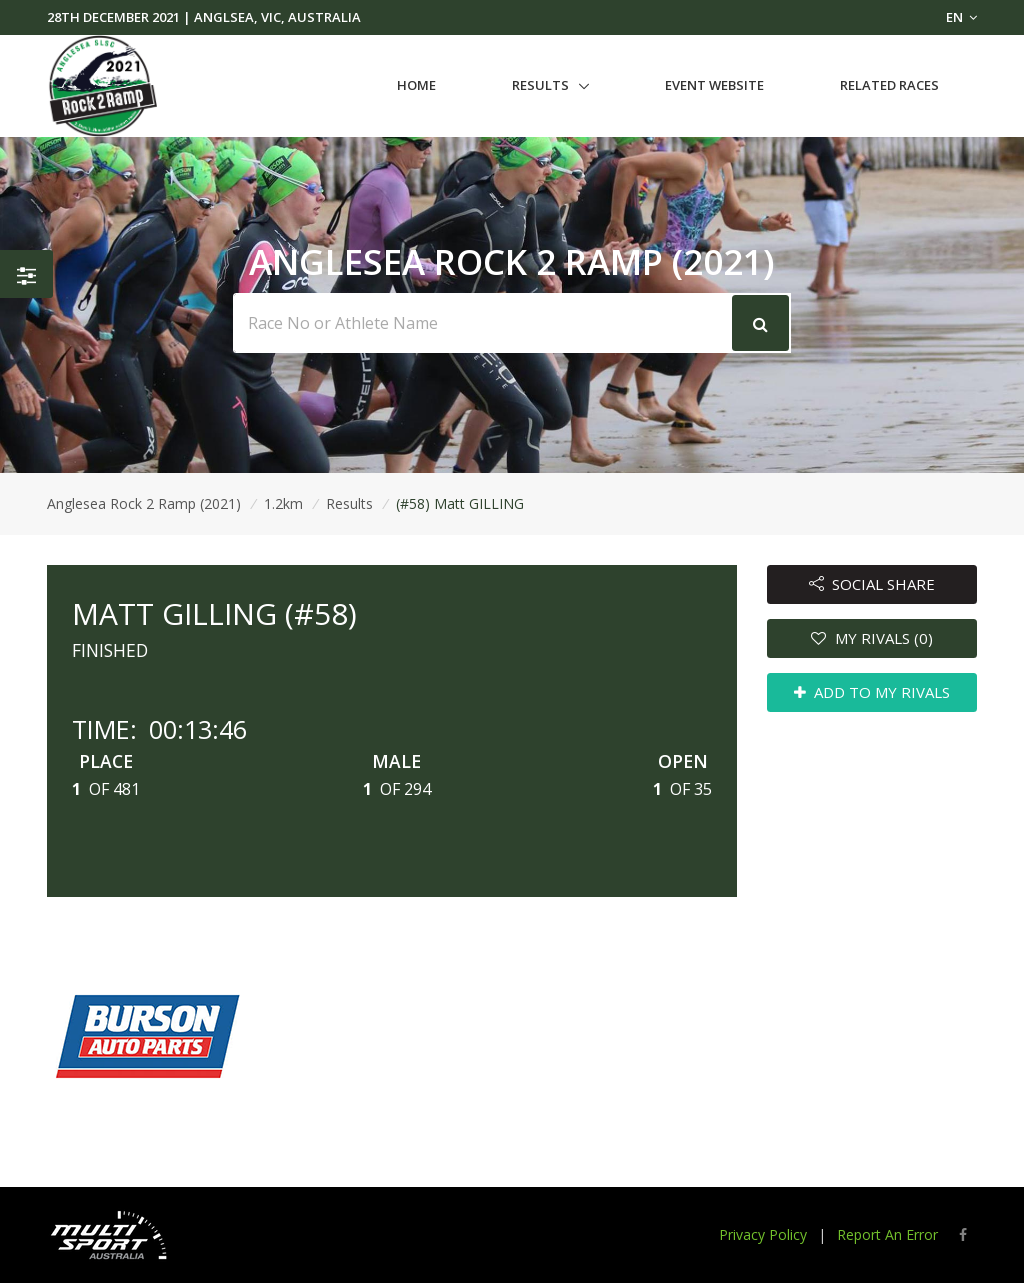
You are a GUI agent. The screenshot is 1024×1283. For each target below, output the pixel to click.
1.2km (283, 503)
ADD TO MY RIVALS (872, 692)
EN (961, 17)
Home (416, 85)
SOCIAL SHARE (872, 584)
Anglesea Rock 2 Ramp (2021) (144, 503)
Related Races (889, 85)
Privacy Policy (763, 1234)
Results (540, 85)
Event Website (714, 85)
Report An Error (887, 1234)
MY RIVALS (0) (872, 638)
